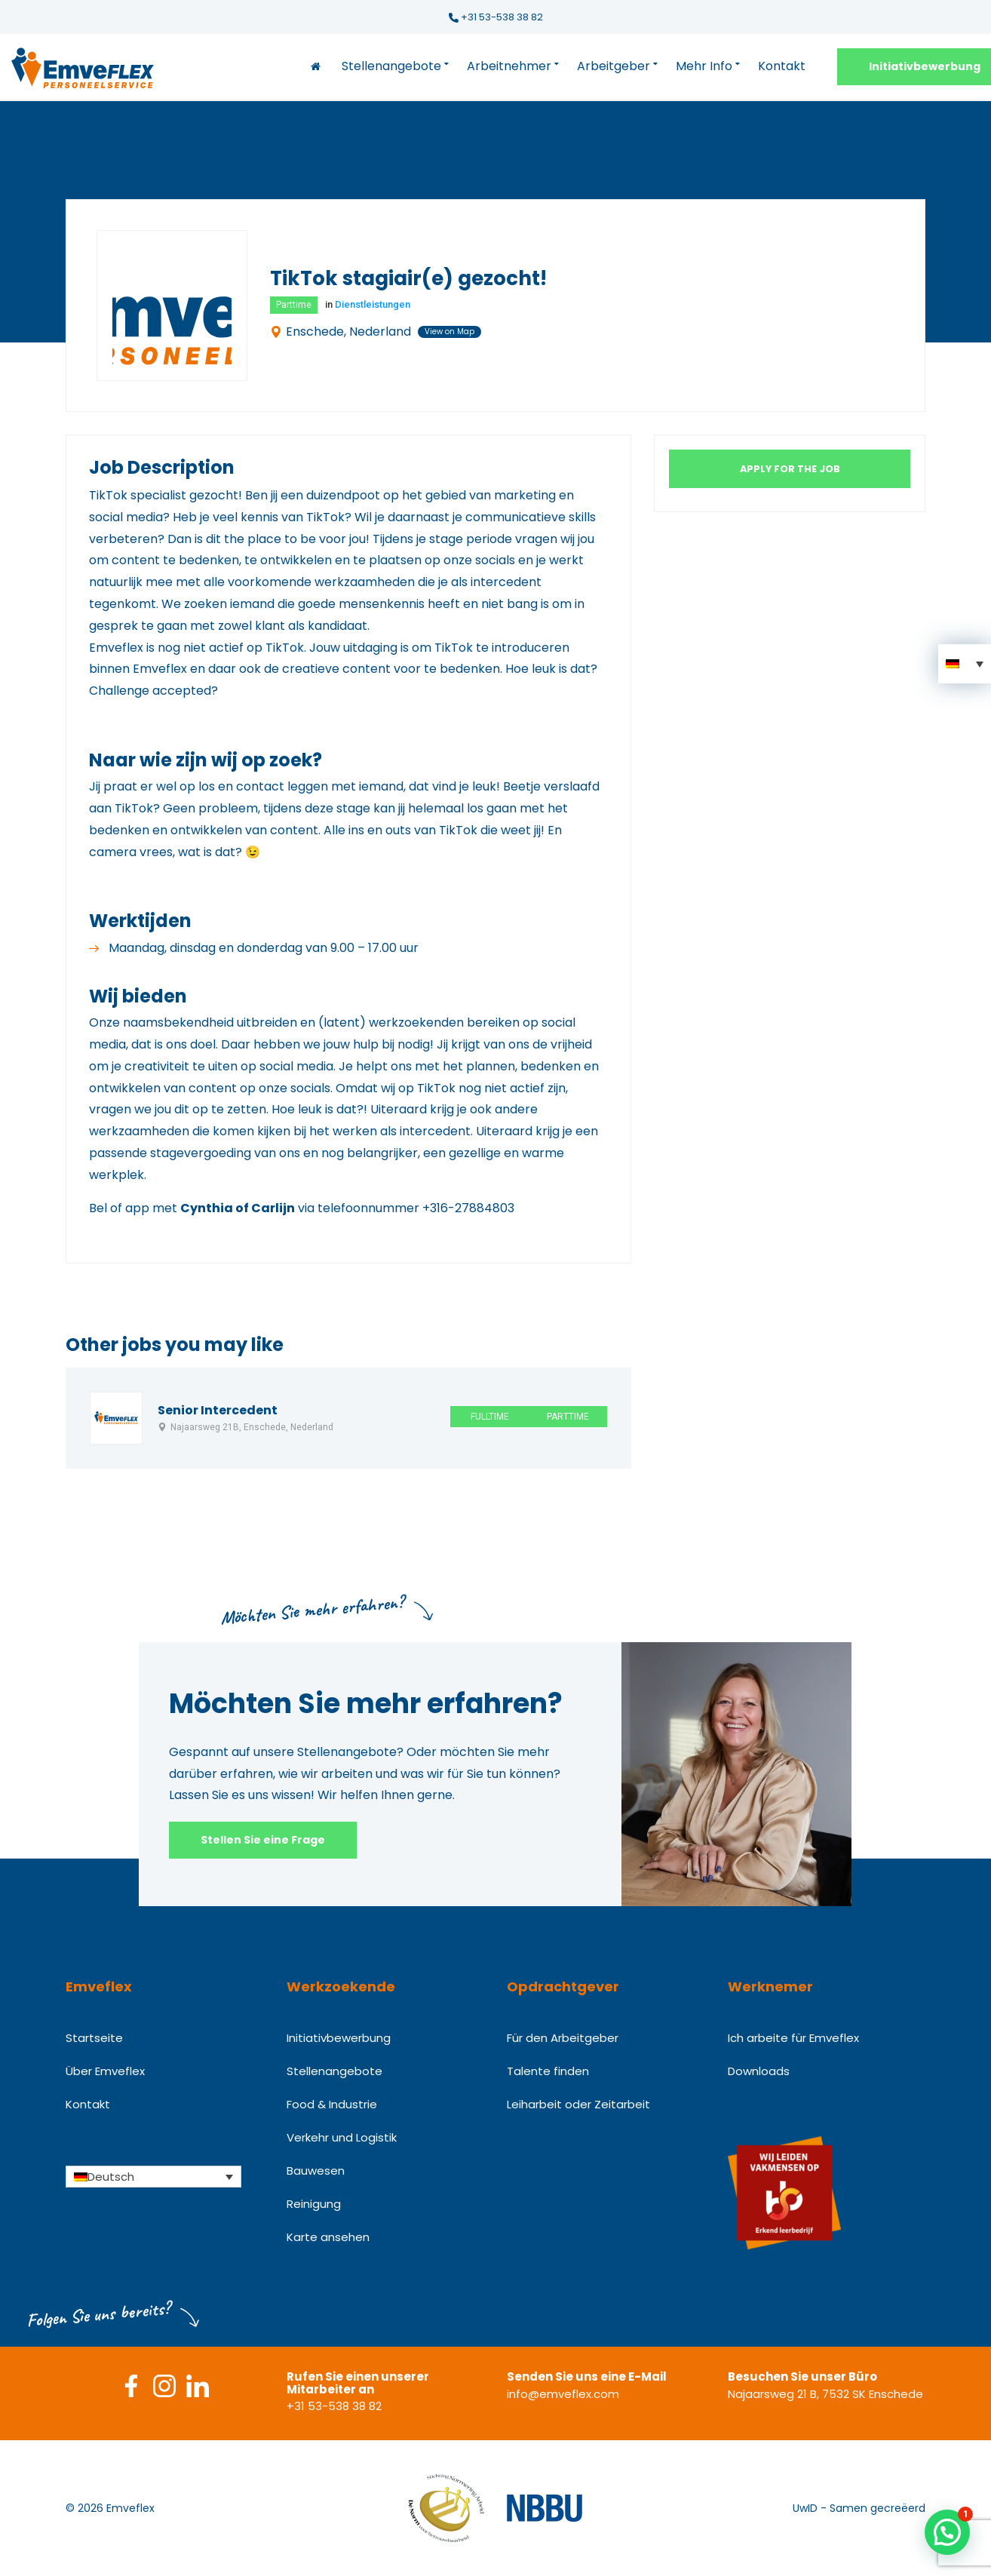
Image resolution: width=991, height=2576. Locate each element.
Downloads (759, 2071)
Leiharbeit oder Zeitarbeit (578, 2104)
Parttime (293, 304)
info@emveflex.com (563, 2394)
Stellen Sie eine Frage (263, 1839)
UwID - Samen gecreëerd (859, 2508)
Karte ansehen (328, 2237)
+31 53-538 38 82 (496, 17)
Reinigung (314, 2204)
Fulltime (490, 1416)
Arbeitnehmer (509, 66)
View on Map (449, 331)
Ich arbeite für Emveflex (793, 2038)
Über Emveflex (105, 2071)
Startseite (94, 2038)
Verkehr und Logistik (342, 2137)
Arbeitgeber (613, 66)
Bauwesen (316, 2170)
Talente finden (548, 2071)
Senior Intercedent (218, 1411)
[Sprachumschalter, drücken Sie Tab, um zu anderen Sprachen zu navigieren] (153, 2176)
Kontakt (781, 66)
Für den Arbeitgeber (562, 2038)
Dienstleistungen (372, 304)
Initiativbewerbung (339, 2038)
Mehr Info (704, 66)
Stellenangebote (391, 66)
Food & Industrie (332, 2104)
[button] (964, 663)
